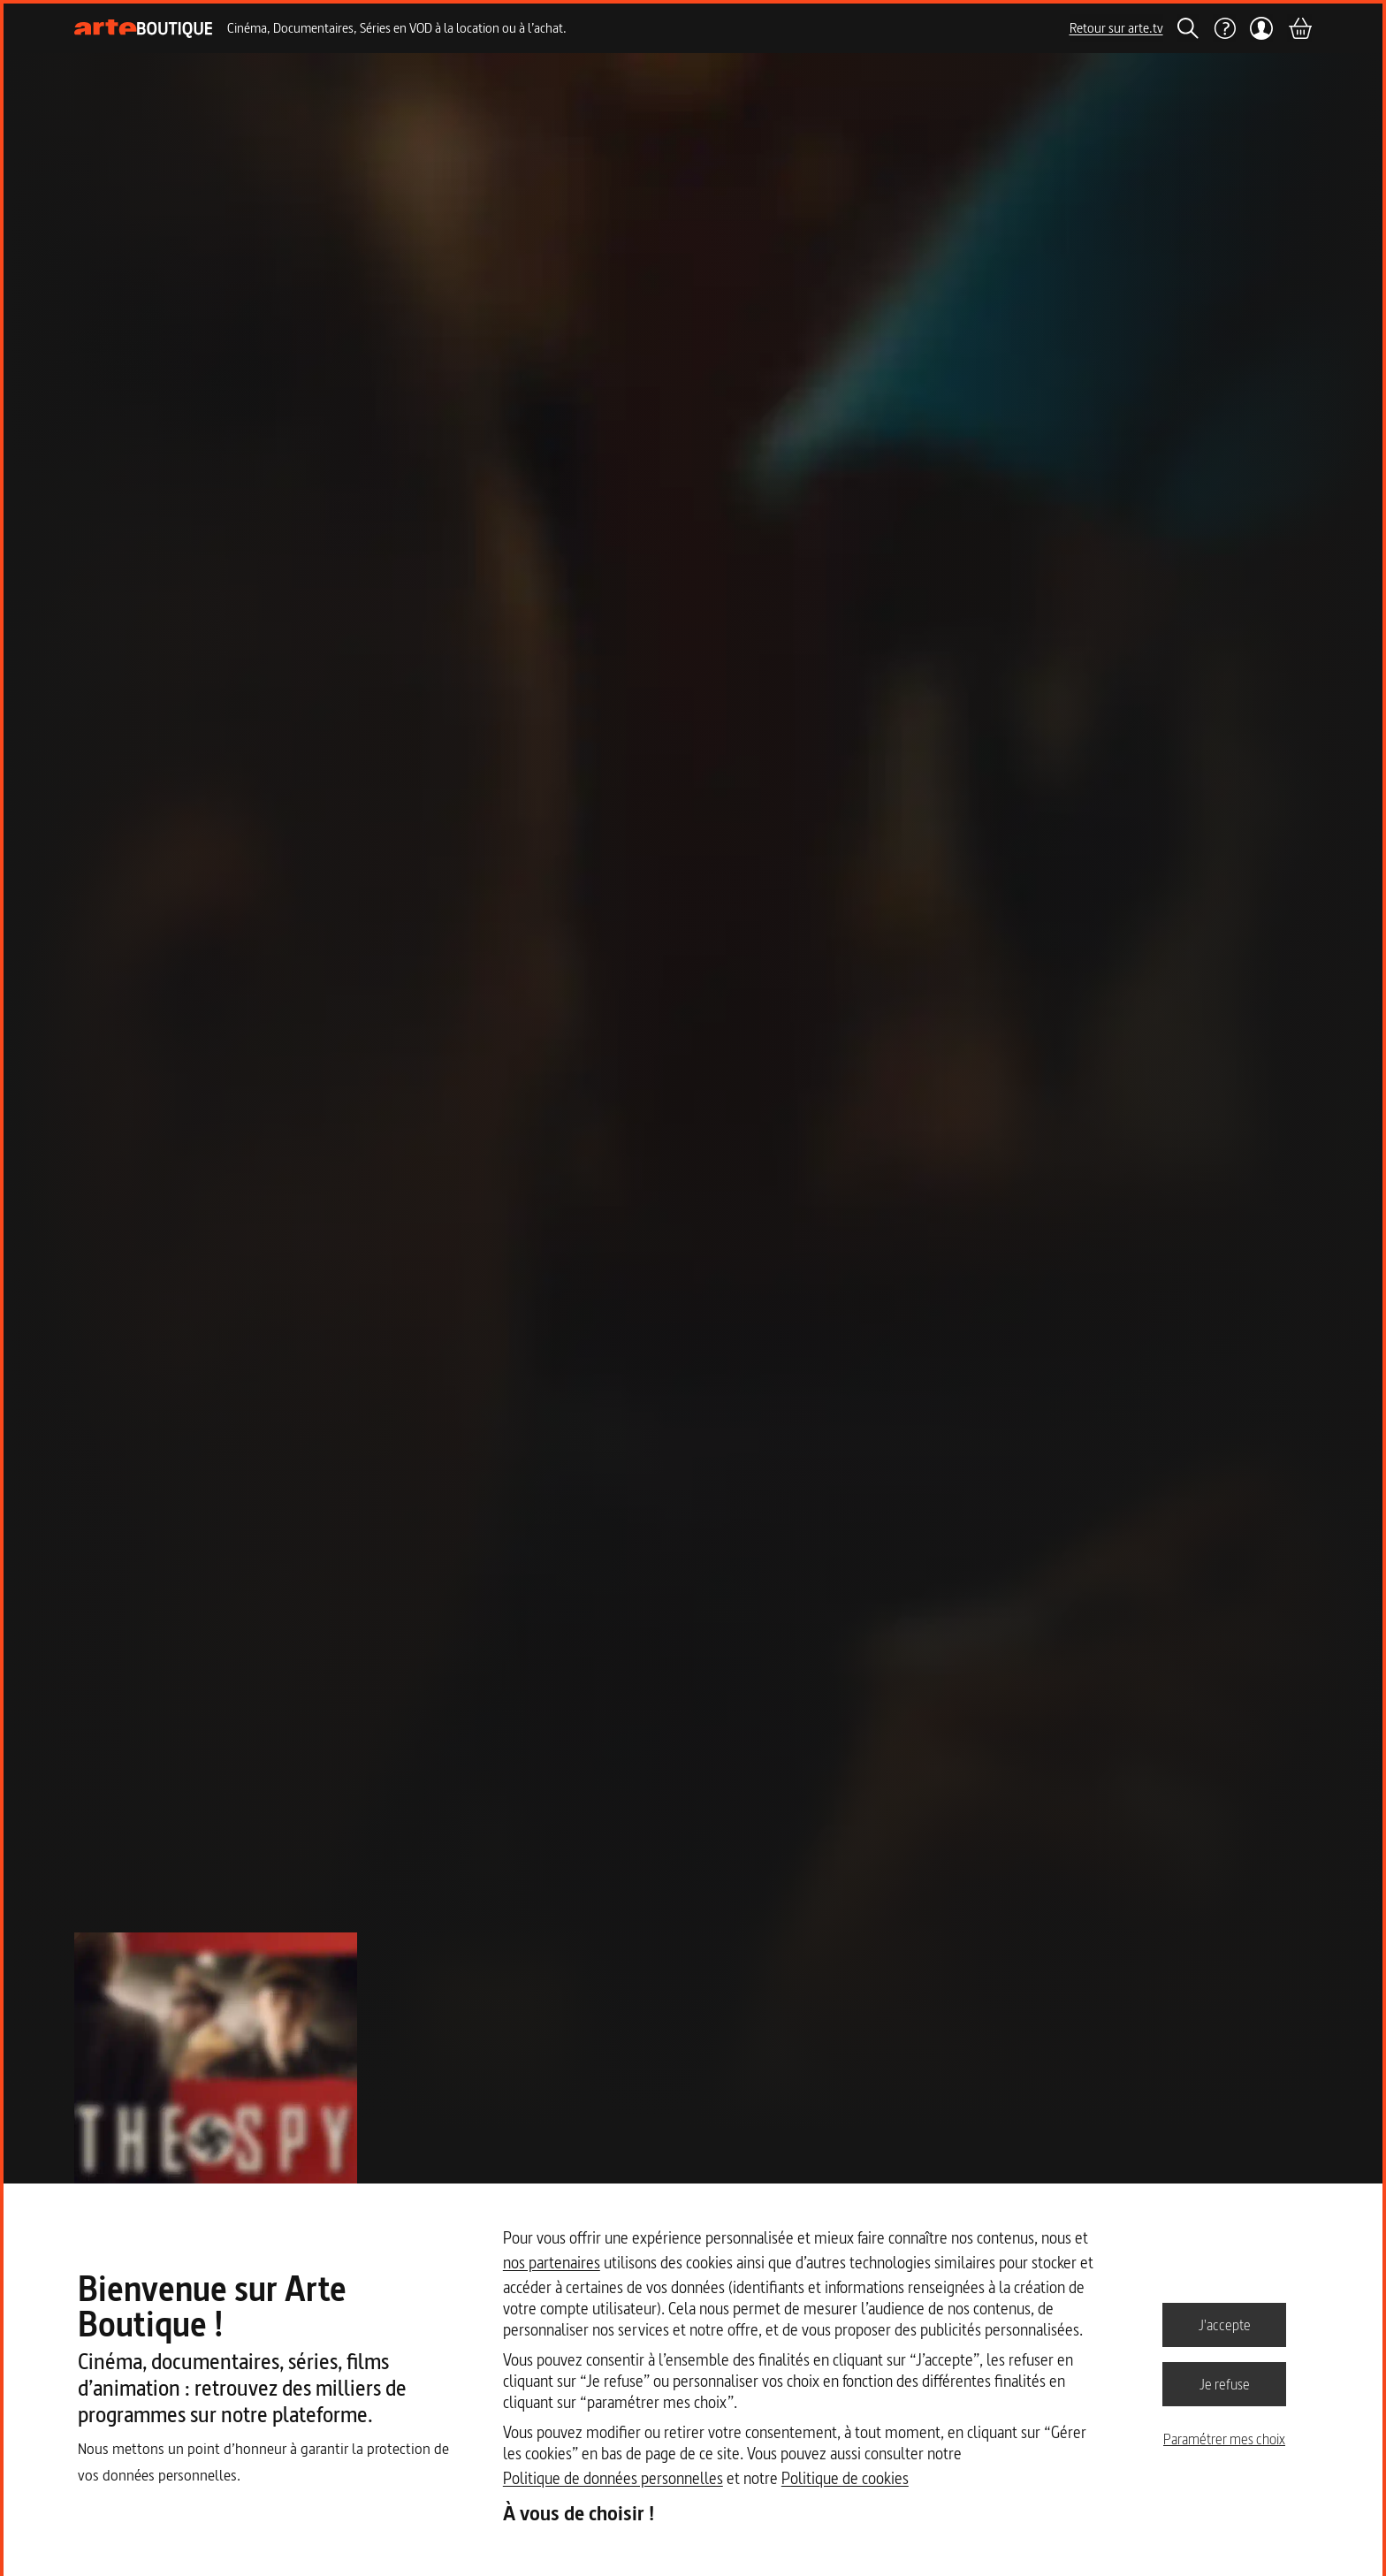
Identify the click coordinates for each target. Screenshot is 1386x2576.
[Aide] (1224, 28)
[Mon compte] (1262, 28)
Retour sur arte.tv (1116, 28)
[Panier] (1299, 28)
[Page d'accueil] (143, 28)
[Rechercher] (1188, 28)
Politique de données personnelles (613, 2478)
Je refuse (1224, 2383)
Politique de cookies (845, 2478)
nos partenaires (551, 2263)
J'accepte (1225, 2324)
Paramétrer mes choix (1224, 2439)
